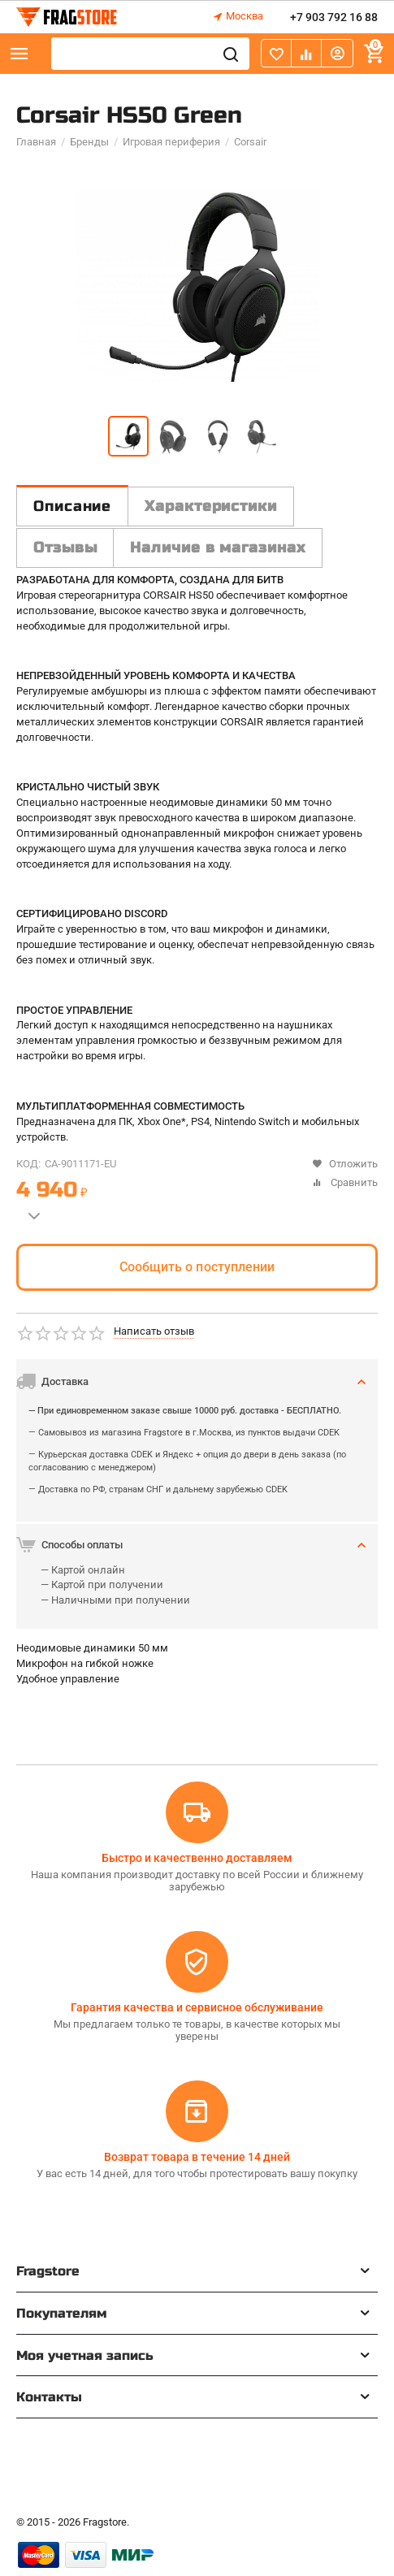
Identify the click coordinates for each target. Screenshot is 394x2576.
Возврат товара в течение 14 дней (196, 2156)
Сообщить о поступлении (196, 1267)
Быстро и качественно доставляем (197, 1857)
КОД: (28, 1164)
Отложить (345, 1164)
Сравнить (345, 1182)
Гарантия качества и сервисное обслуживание (197, 2007)
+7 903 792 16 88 (334, 17)
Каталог (19, 53)
